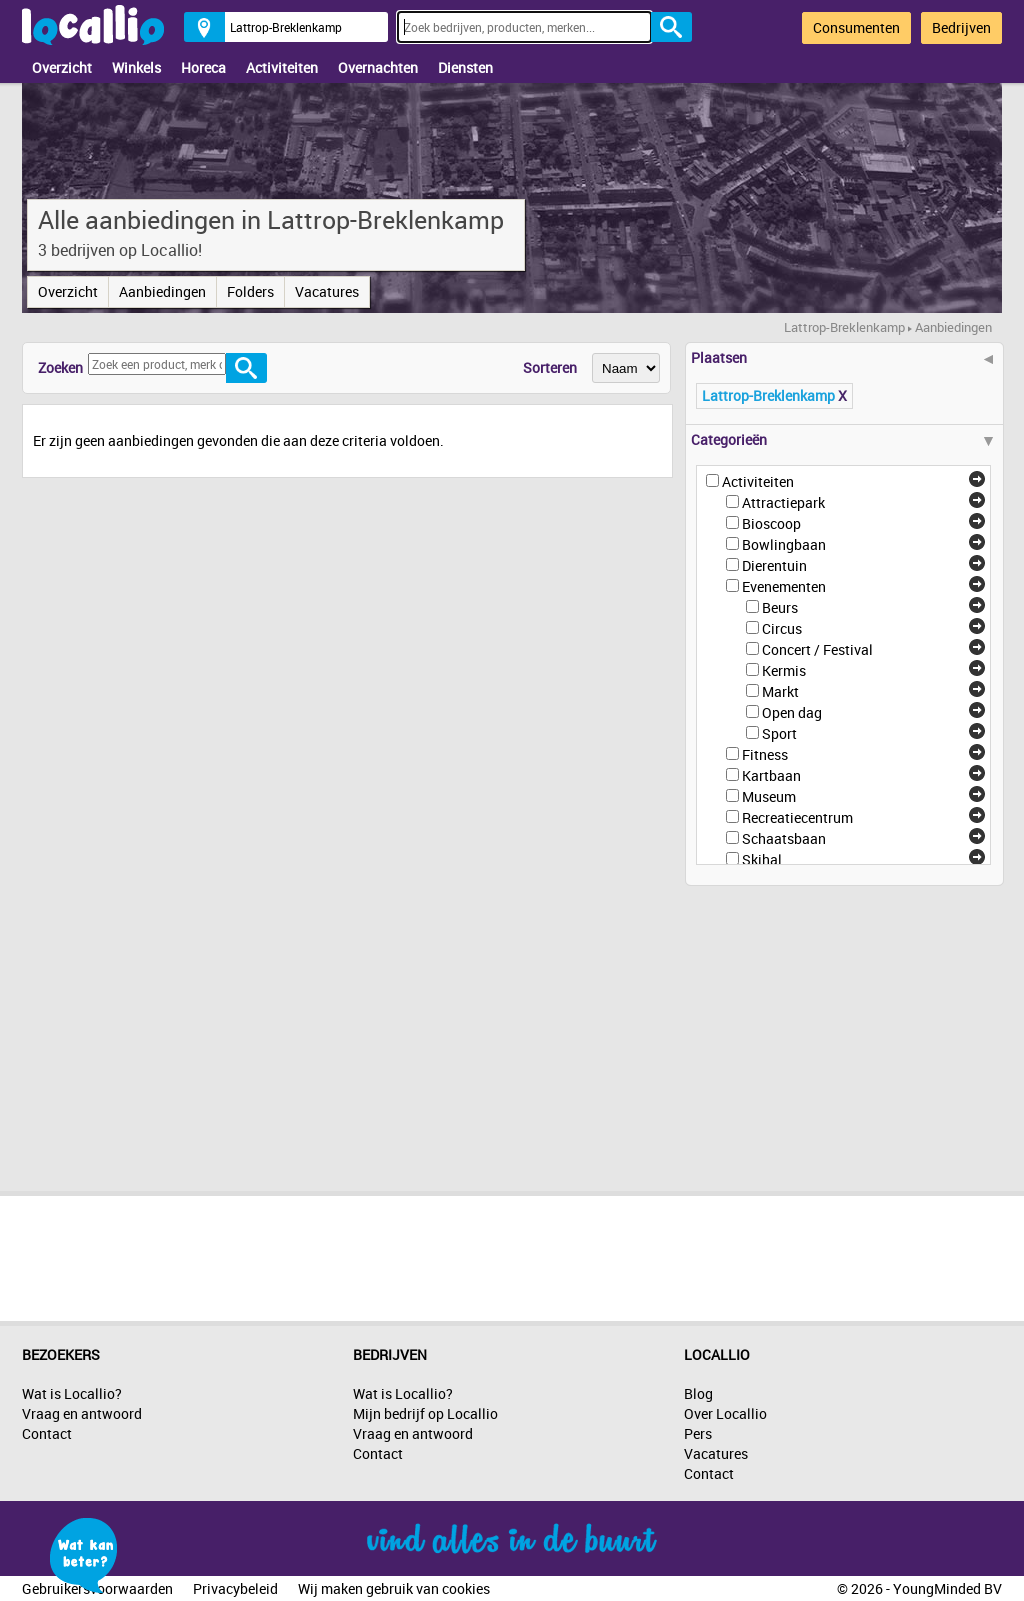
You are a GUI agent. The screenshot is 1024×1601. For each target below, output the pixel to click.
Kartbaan (771, 775)
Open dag (792, 712)
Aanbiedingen (162, 291)
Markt (780, 691)
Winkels (136, 67)
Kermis (784, 670)
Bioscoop (771, 523)
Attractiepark (783, 502)
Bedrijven (961, 27)
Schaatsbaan (784, 838)
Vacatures (327, 291)
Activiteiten (282, 67)
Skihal (762, 859)
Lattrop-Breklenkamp (844, 327)
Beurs (780, 607)
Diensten (465, 67)
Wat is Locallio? (72, 1393)
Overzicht (62, 67)
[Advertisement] (835, 1031)
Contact (47, 1433)
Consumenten (856, 27)
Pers (698, 1433)
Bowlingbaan (784, 544)
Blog (698, 1393)
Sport (779, 733)
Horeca (203, 67)
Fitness (765, 754)
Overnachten (378, 67)
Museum (769, 796)
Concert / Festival (817, 649)
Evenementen (784, 586)
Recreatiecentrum (797, 817)
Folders (250, 291)
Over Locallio (725, 1413)
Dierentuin (774, 565)
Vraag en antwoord (82, 1413)
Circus (782, 628)
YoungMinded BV (947, 1588)
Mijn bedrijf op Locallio (425, 1413)
